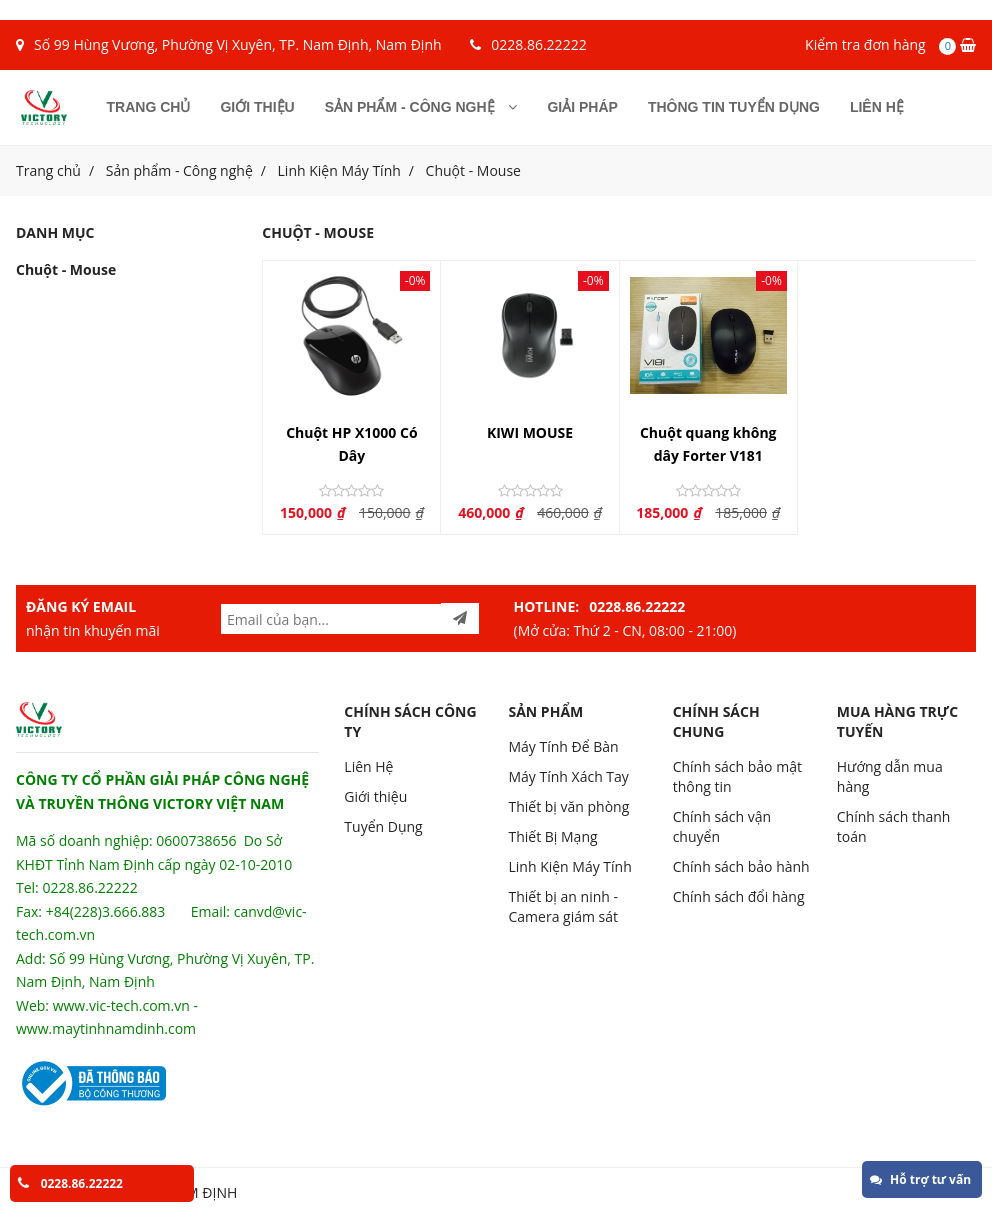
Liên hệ (877, 107)
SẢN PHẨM (545, 711)
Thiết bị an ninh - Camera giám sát (563, 906)
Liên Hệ (368, 766)
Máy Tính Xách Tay (568, 776)
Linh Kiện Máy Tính (339, 170)
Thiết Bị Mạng (552, 836)
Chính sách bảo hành (741, 866)
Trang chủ (149, 107)
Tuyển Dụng (383, 826)
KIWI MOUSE (530, 432)
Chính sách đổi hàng (739, 896)
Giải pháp (582, 107)
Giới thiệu (257, 107)
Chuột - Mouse (473, 170)
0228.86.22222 (538, 44)
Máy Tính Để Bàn (563, 746)
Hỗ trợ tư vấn (920, 1179)
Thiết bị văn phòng (568, 806)
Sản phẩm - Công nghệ (421, 107)
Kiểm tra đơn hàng (865, 44)
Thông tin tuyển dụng (734, 107)
